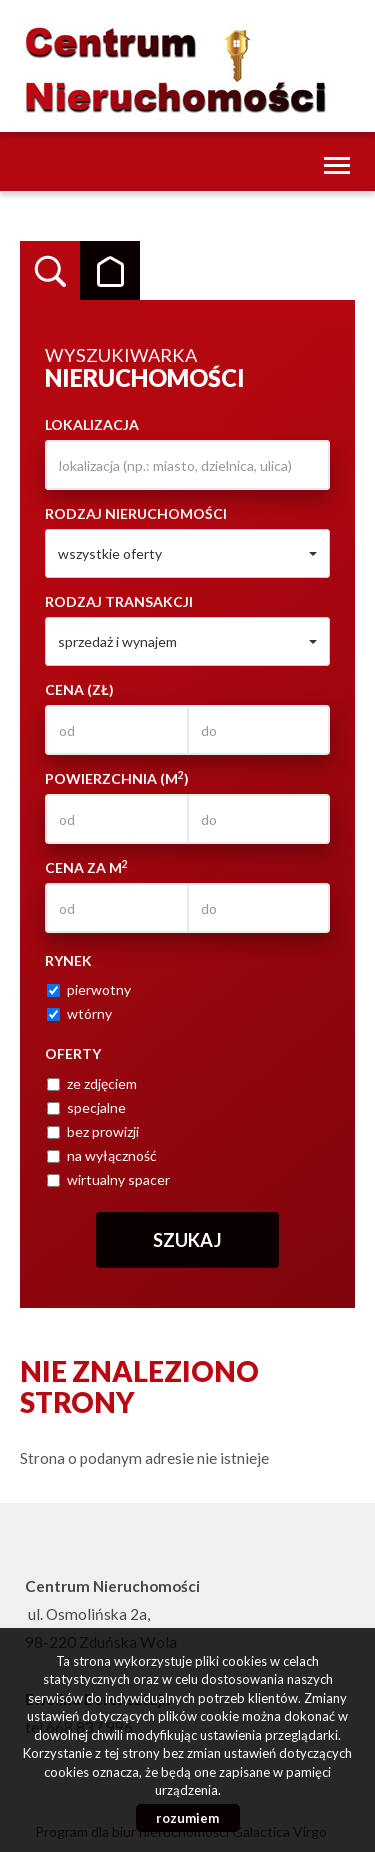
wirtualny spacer (108, 1179)
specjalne (86, 1107)
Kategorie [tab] (110, 271)
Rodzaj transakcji (119, 601)
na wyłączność (102, 1155)
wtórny (79, 1013)
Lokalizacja (92, 424)
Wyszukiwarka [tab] (50, 271)
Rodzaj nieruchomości (136, 513)
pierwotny (89, 989)
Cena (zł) (79, 689)
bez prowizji (93, 1131)
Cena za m (86, 867)
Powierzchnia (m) (117, 778)
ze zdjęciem (92, 1083)
